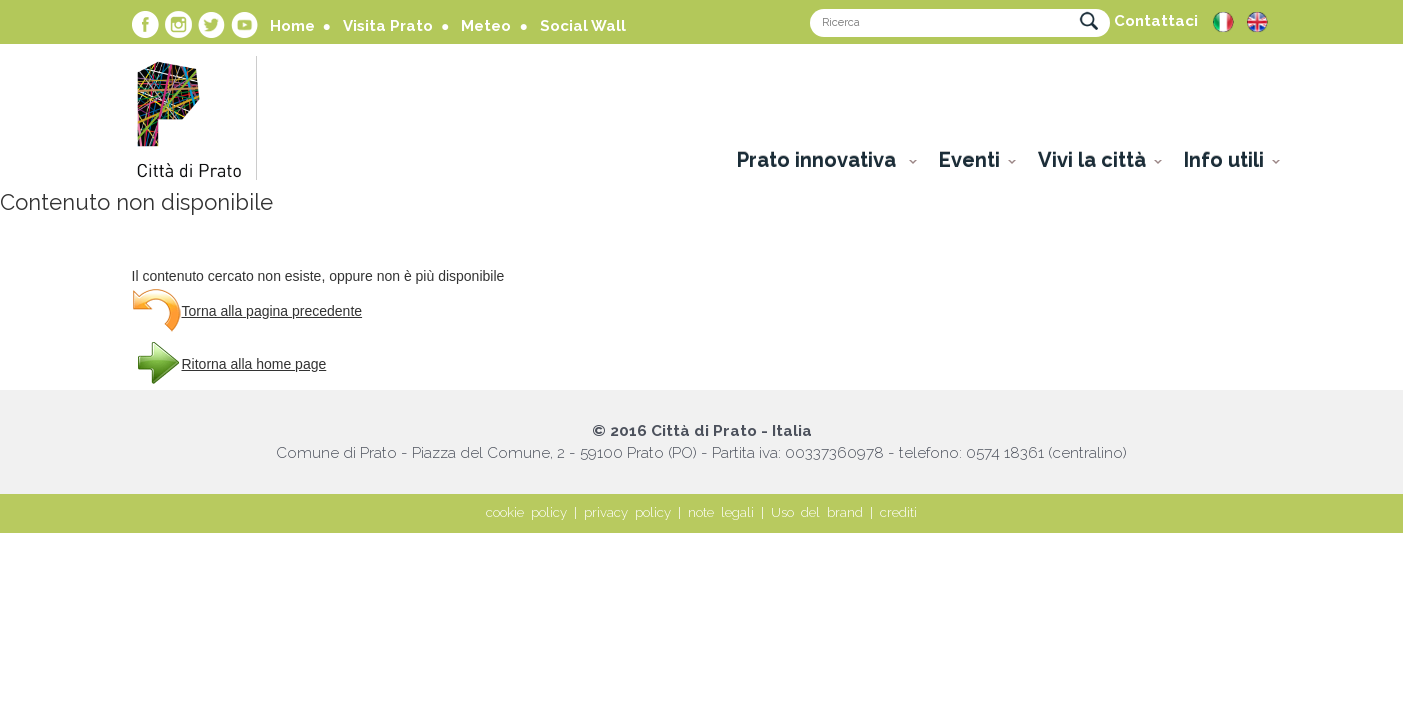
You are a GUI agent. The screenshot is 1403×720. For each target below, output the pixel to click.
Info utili (1224, 160)
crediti (898, 512)
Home (292, 26)
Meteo (486, 26)
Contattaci (1156, 21)
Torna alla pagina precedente (272, 311)
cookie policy (526, 512)
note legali (721, 512)
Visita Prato (388, 26)
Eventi (969, 160)
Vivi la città (1092, 160)
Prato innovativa (819, 160)
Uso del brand (817, 512)
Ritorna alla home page (254, 364)
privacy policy (627, 512)
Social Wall (583, 26)
